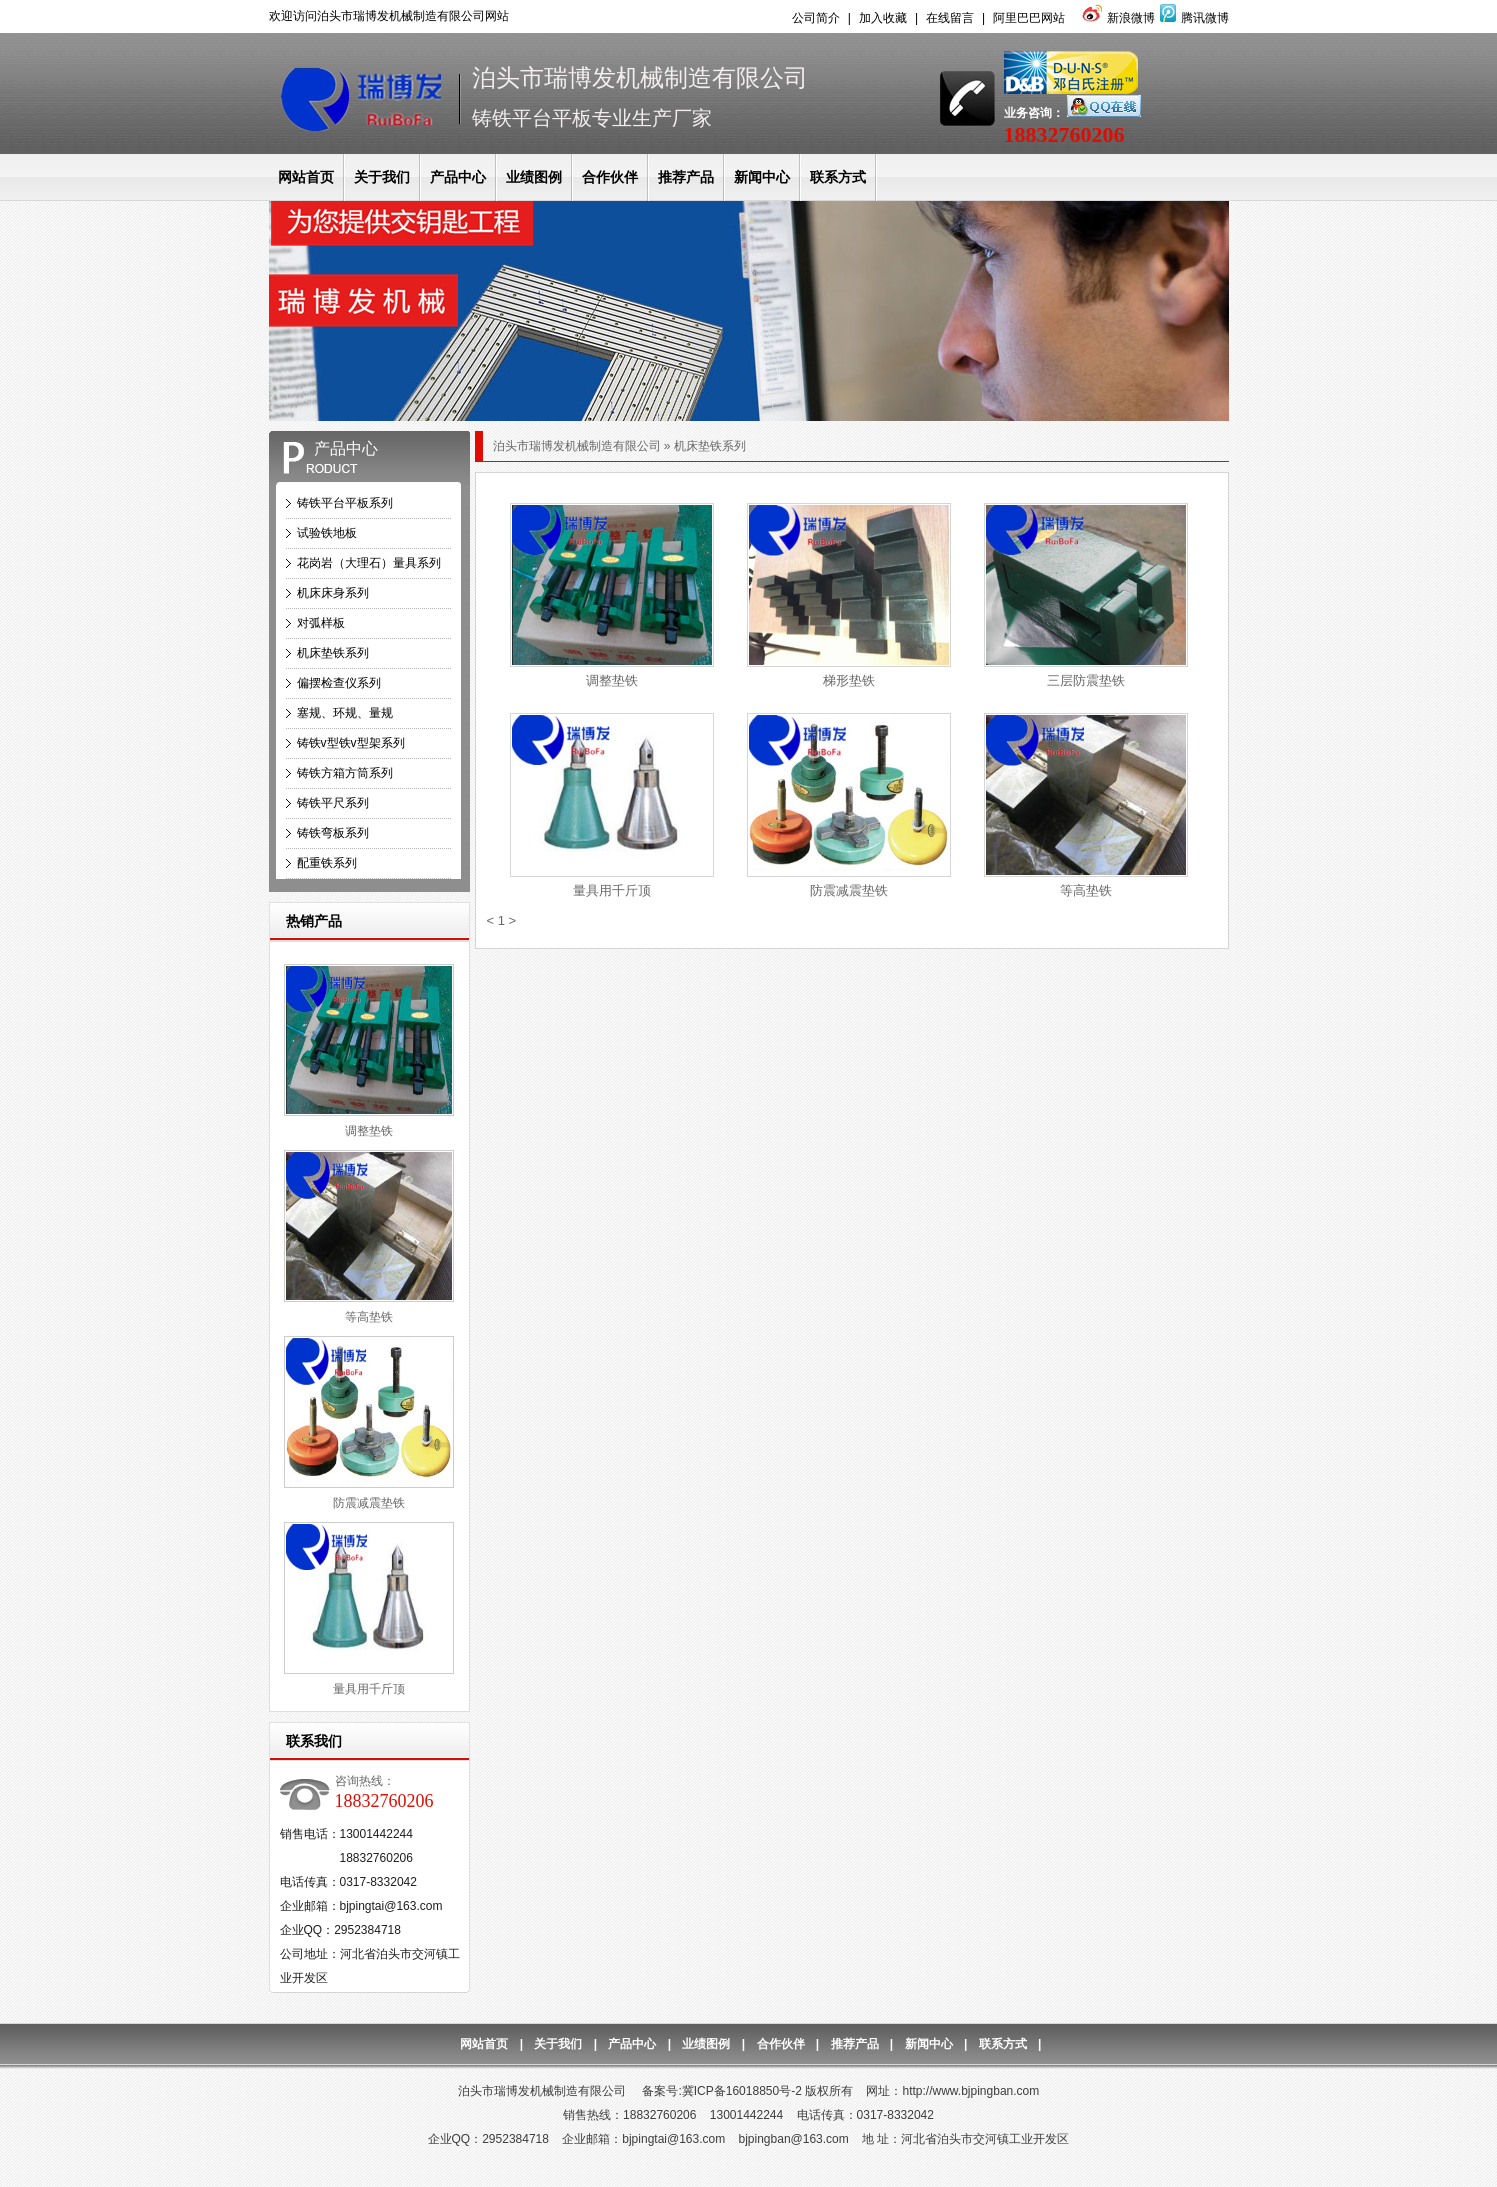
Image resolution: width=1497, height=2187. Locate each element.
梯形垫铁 (849, 680)
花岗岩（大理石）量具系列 (369, 563)
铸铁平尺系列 (333, 803)
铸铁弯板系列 (333, 833)
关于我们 (382, 177)
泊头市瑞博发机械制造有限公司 (577, 446)
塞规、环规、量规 (345, 713)
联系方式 (838, 177)
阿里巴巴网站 (1029, 18)
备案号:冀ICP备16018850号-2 (721, 2091)
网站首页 (306, 177)
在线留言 (950, 18)
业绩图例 (534, 177)
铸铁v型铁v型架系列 (351, 743)
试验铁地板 (327, 533)
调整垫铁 (369, 1131)
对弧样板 (321, 623)
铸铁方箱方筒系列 (345, 773)
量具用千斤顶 (369, 1689)
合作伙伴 (610, 177)
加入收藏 (883, 18)
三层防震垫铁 (1086, 680)
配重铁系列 (327, 863)
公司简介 (816, 18)
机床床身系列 (333, 593)
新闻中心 (762, 177)
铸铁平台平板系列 (345, 503)
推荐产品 (686, 177)
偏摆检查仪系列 (339, 683)
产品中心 (458, 177)
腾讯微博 (1192, 18)
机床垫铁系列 (333, 653)
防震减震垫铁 (369, 1503)
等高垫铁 (369, 1317)
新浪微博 (1116, 18)
